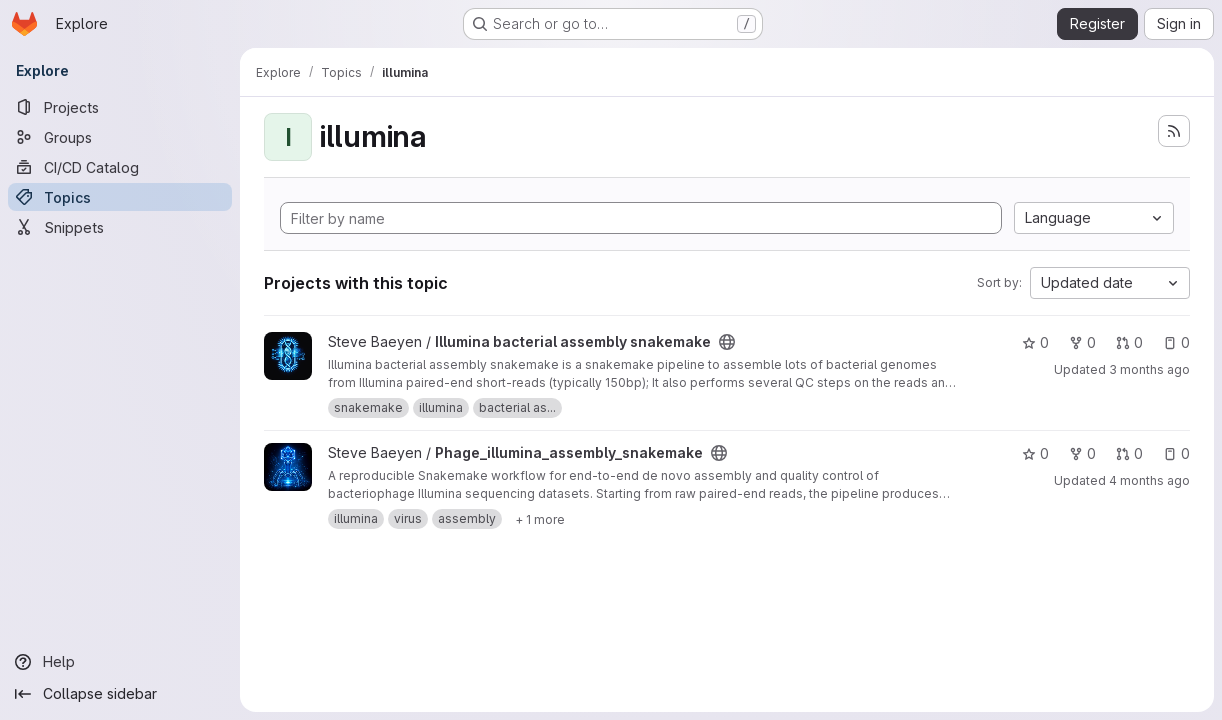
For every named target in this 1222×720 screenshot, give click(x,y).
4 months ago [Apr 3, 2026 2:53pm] (1149, 480)
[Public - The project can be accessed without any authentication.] (727, 342)
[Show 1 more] (540, 519)
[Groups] (120, 137)
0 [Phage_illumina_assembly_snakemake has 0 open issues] (1176, 453)
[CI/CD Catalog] (120, 167)
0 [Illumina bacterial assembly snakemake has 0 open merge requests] (1129, 342)
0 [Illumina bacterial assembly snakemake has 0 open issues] (1176, 342)
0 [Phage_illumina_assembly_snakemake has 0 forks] (1082, 453)
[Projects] (120, 107)
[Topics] (120, 197)
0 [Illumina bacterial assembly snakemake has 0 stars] (1035, 342)
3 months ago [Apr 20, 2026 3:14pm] (1149, 369)
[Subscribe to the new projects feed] (1174, 131)
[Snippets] (120, 227)
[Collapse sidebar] (120, 694)
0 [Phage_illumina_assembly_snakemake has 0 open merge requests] (1129, 453)
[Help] (120, 662)
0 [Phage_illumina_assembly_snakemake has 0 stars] (1035, 453)
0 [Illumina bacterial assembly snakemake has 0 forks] (1082, 342)
